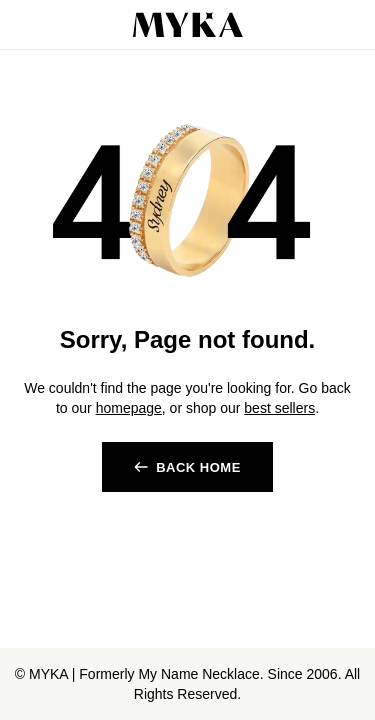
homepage (129, 408)
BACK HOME (198, 467)
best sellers (279, 408)
